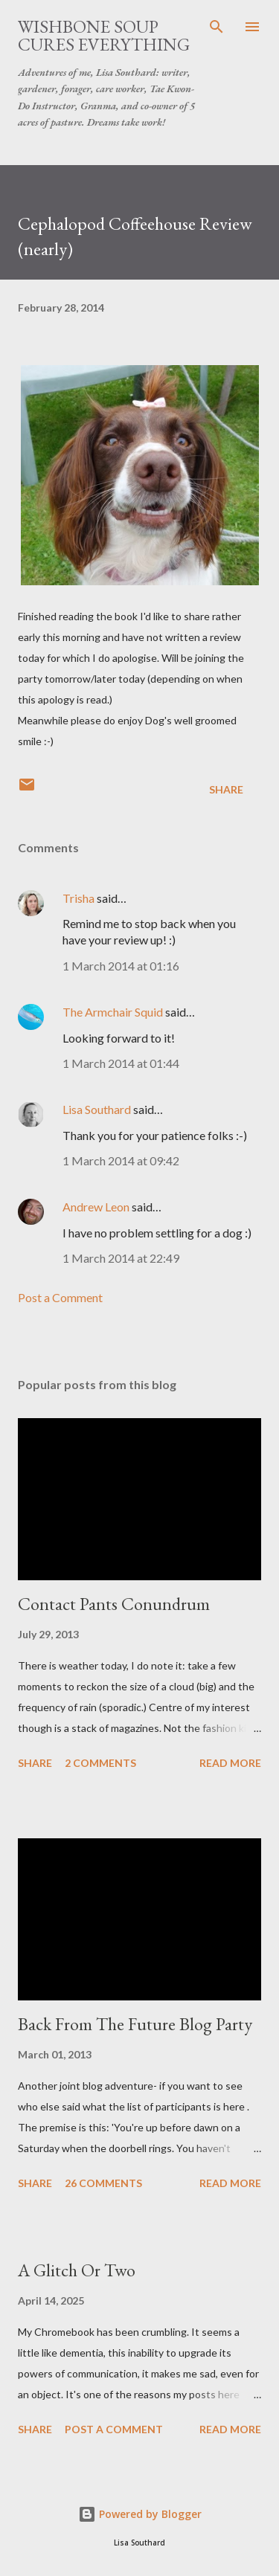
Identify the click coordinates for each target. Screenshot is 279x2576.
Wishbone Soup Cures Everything (104, 35)
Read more (230, 1762)
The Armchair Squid (112, 1012)
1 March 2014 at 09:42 (120, 1160)
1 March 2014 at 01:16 (120, 966)
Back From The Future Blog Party (135, 2023)
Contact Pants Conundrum (114, 1603)
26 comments (103, 2183)
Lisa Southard (96, 1109)
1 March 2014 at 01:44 (120, 1063)
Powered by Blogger (140, 2514)
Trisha (78, 898)
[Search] (216, 27)
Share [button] (226, 789)
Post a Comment (60, 1297)
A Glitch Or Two (76, 2270)
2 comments (100, 1762)
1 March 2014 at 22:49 (120, 1258)
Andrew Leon (95, 1207)
